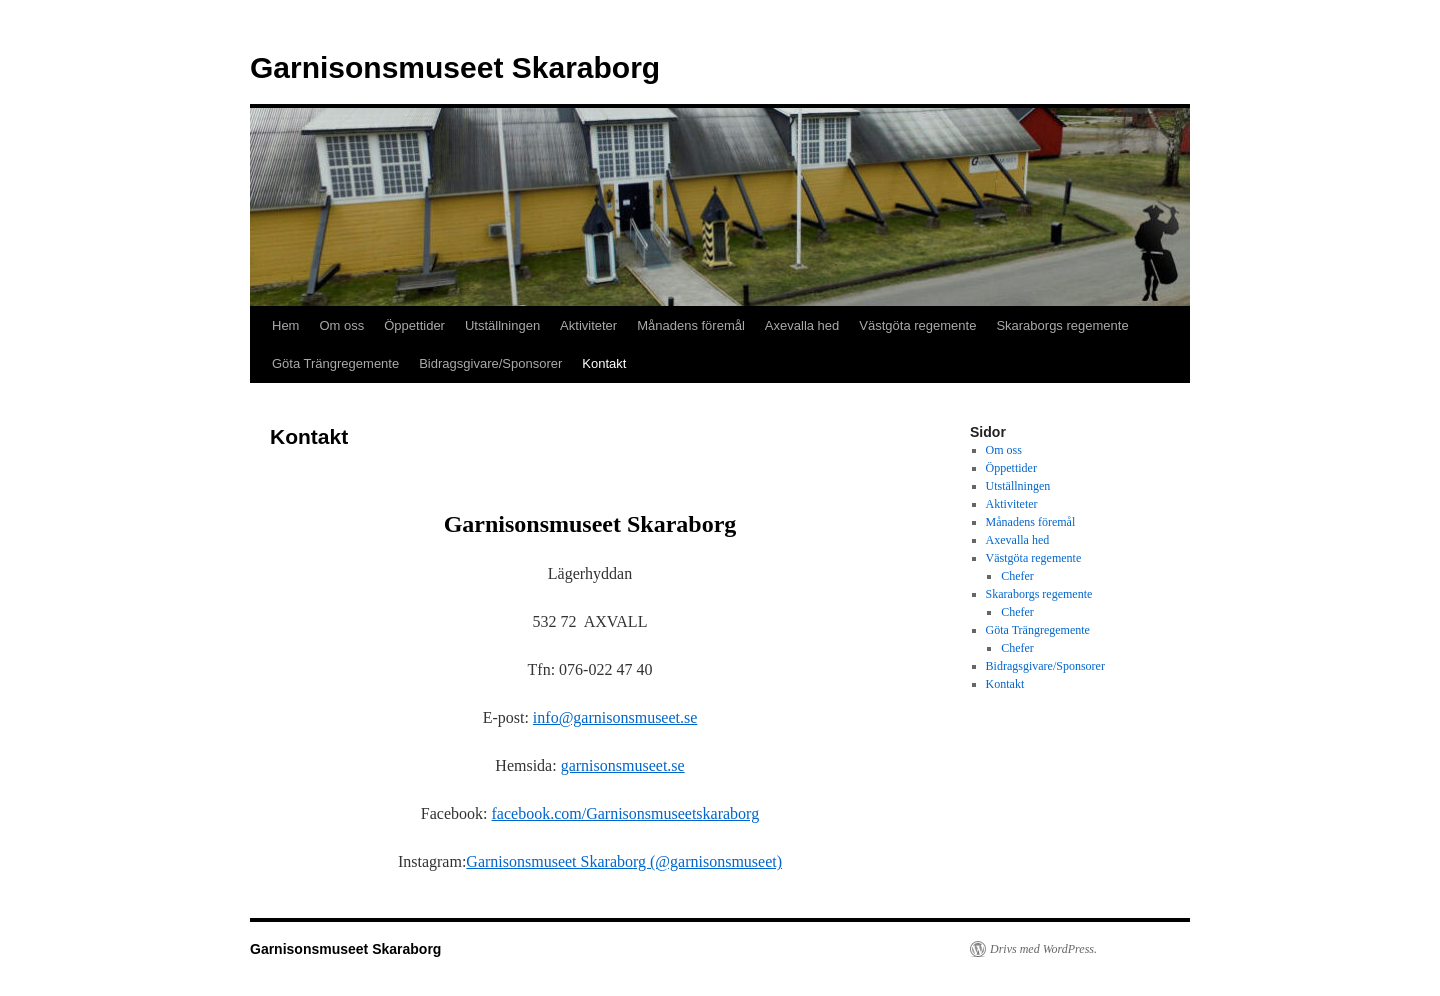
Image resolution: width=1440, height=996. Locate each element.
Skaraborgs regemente (1062, 325)
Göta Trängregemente (335, 363)
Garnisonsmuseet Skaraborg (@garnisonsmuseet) (624, 861)
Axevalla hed (802, 325)
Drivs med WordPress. (1043, 949)
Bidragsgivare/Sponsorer (490, 363)
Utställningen (502, 325)
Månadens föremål (691, 325)
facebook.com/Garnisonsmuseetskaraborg (626, 813)
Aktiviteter (588, 325)
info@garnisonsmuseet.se (615, 717)
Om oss (341, 325)
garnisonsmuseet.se (623, 765)
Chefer (1017, 576)
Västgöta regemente (917, 325)
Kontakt (604, 363)
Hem (285, 325)
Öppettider (414, 325)
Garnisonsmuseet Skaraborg (455, 67)
